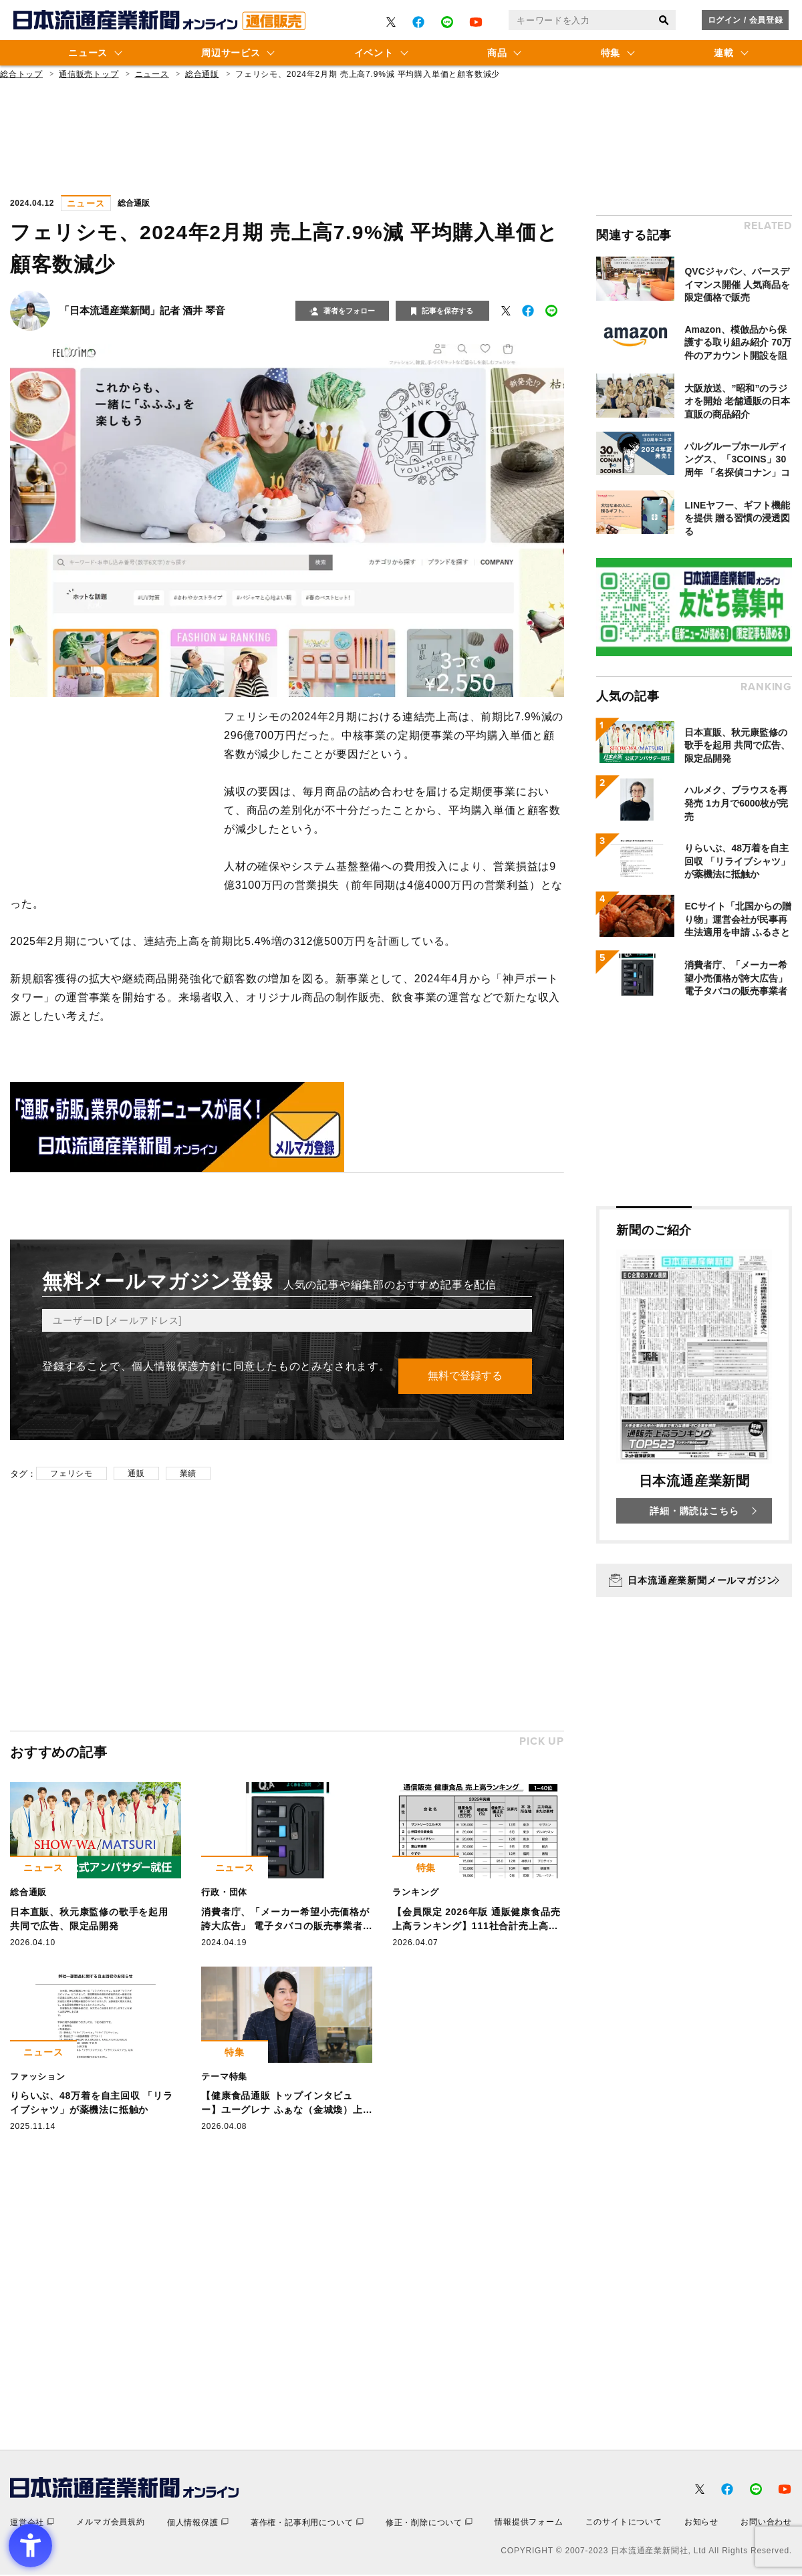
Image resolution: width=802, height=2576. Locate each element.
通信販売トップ (89, 74)
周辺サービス (230, 52)
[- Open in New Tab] (391, 22)
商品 (497, 52)
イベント (374, 52)
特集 (610, 52)
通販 (136, 1474)
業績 (188, 1474)
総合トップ (21, 74)
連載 (723, 52)
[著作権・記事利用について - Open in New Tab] (307, 2523)
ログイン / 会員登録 (745, 20)
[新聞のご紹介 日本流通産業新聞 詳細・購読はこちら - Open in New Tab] (694, 1375)
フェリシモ (71, 1474)
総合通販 (202, 74)
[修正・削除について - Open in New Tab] (429, 2523)
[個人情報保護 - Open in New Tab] (198, 2523)
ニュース (88, 52)
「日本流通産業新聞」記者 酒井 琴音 (142, 310)
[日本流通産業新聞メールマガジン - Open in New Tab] (694, 1580)
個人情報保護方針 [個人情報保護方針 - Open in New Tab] (176, 1366)
